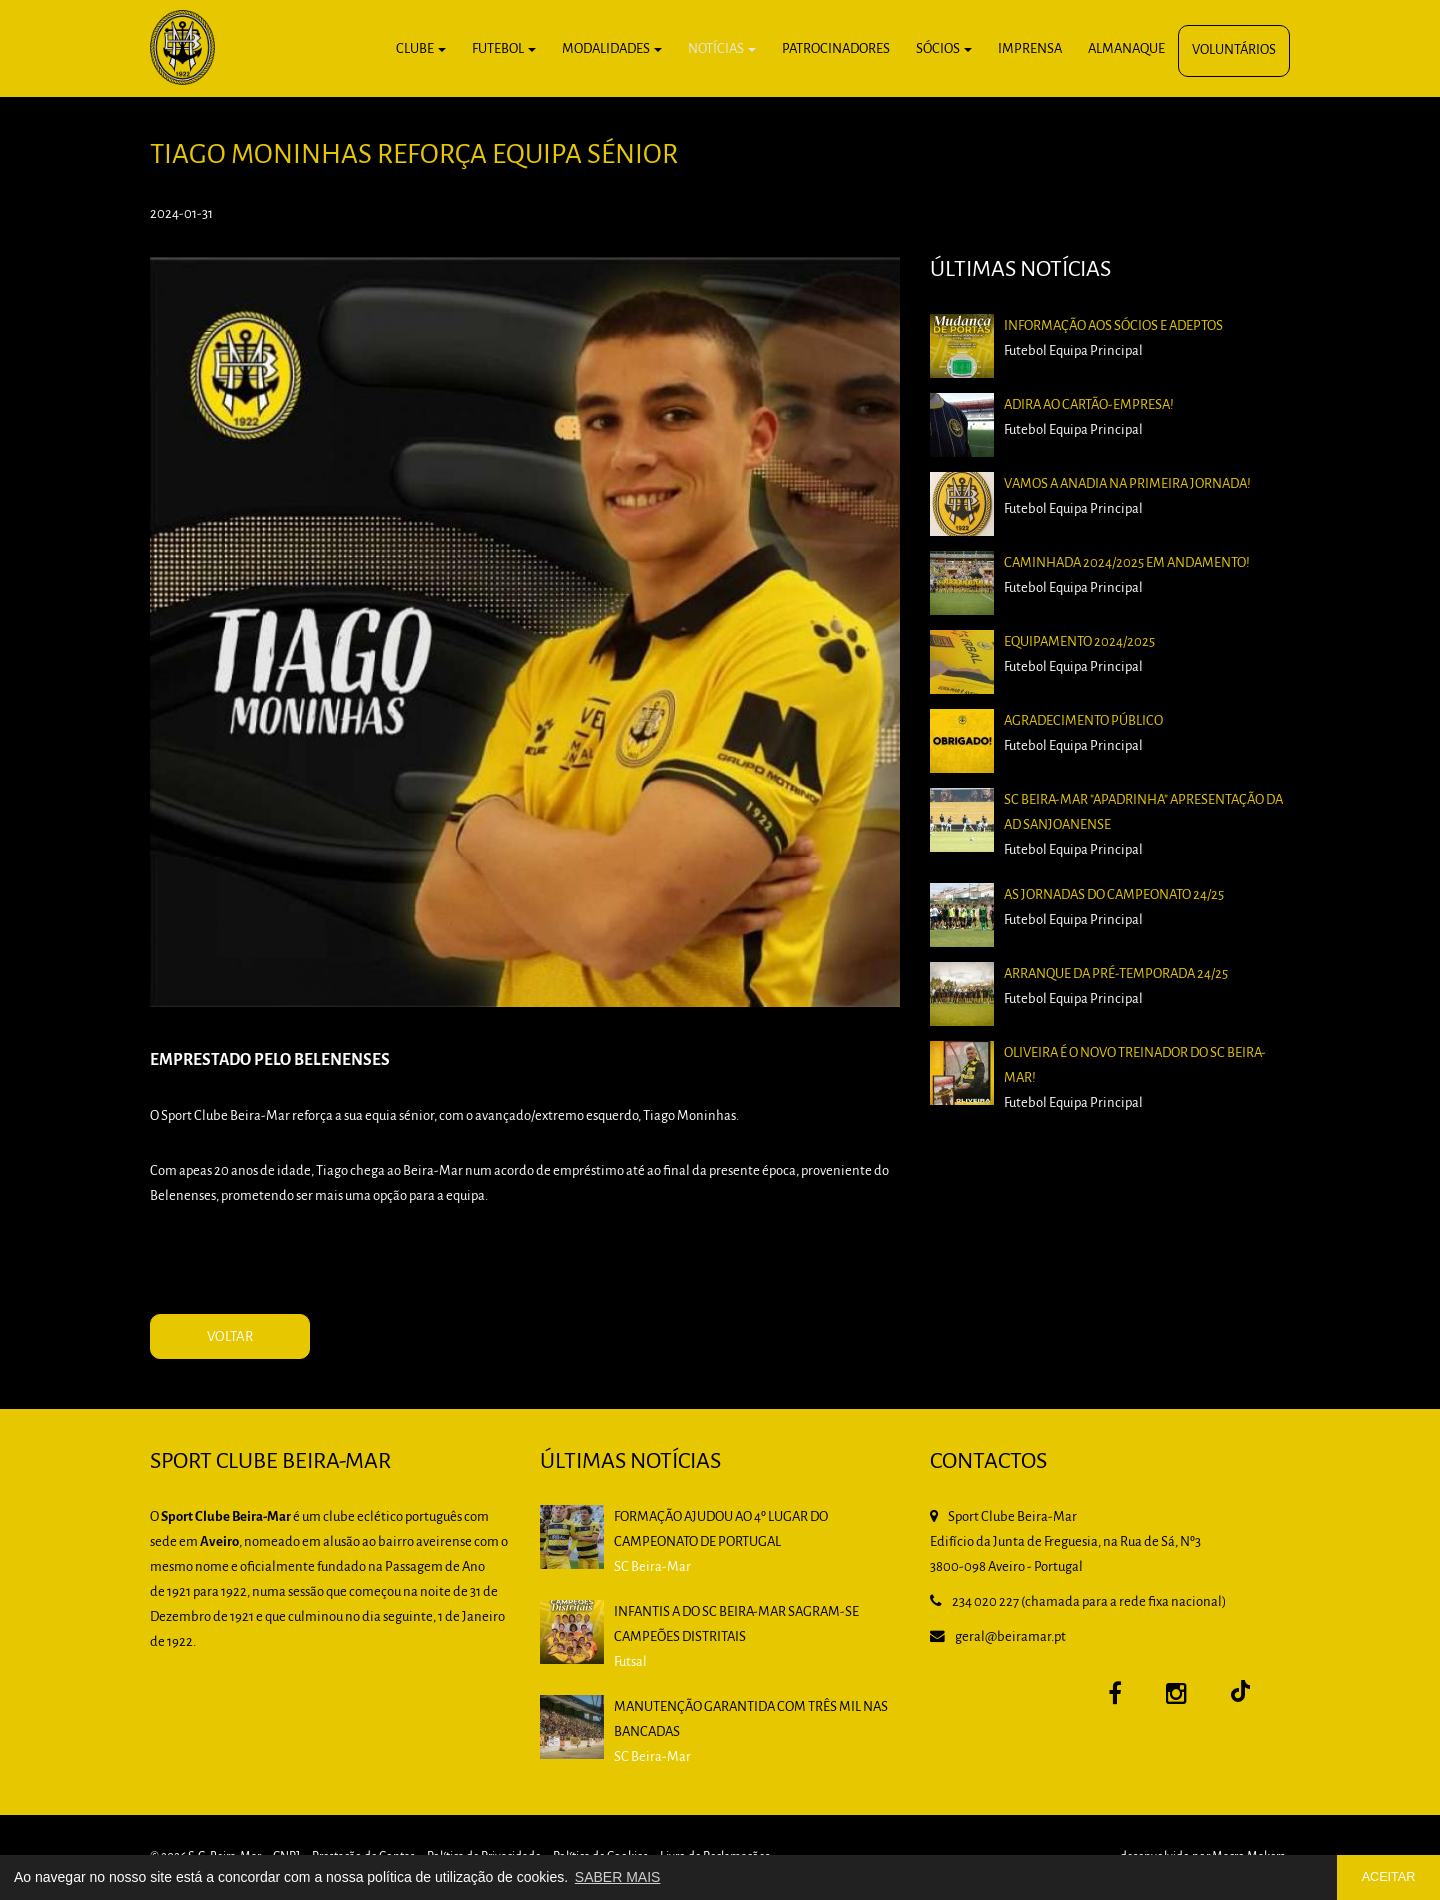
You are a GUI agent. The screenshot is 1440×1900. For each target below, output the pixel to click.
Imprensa (1030, 49)
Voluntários (1234, 50)
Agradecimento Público (1083, 721)
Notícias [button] (722, 49)
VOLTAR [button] (230, 1337)
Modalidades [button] (612, 49)
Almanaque (1126, 49)
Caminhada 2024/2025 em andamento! (1127, 563)
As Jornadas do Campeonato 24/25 (1114, 895)
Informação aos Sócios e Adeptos (1113, 326)
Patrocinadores (836, 49)
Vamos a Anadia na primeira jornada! (1127, 484)
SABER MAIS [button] (618, 1877)
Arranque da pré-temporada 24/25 (1116, 974)
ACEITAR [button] (1389, 1877)
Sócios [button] (944, 49)
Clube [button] (421, 49)
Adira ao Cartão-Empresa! (1089, 405)
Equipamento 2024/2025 (1079, 642)
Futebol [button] (504, 49)
